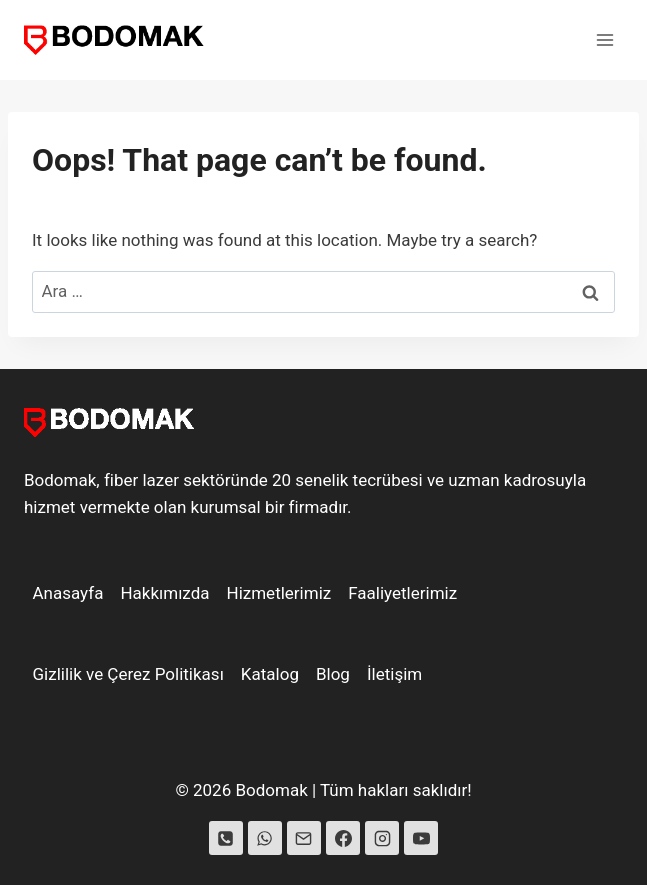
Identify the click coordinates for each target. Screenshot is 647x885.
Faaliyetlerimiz (402, 593)
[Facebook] (343, 838)
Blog (333, 674)
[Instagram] (382, 838)
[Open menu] (604, 39)
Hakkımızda (164, 593)
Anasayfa (68, 593)
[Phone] (226, 838)
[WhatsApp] (265, 838)
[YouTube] (421, 838)
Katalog (270, 674)
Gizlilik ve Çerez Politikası (128, 674)
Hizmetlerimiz (279, 593)
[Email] (304, 838)
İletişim (394, 674)
